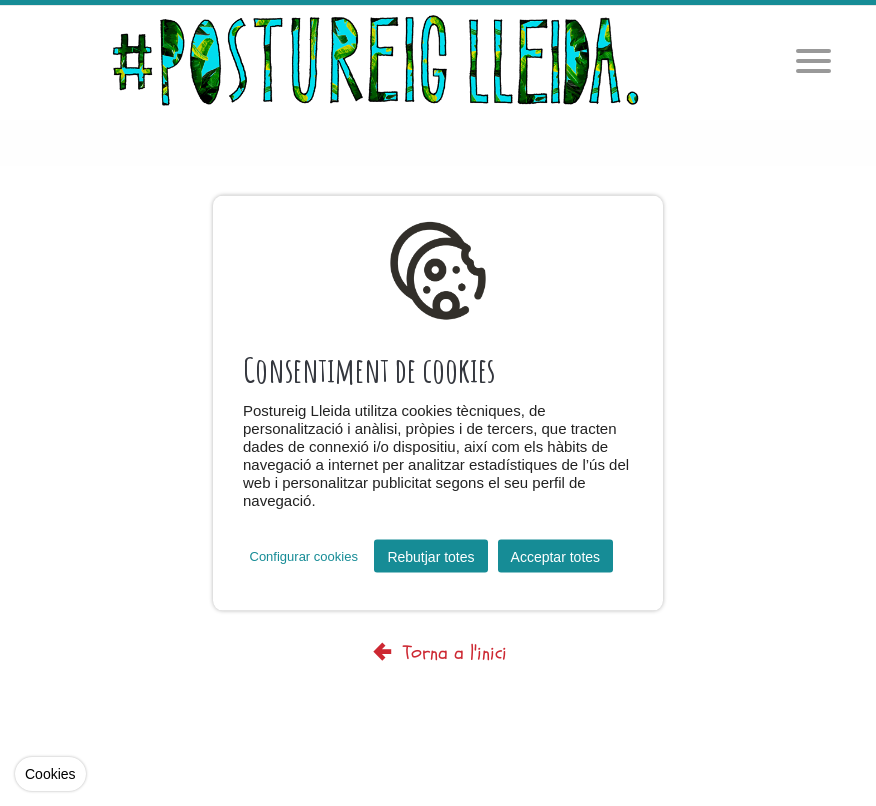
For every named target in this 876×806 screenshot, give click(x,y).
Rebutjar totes (430, 556)
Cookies (50, 774)
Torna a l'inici (438, 652)
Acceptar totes (556, 556)
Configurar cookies (304, 556)
